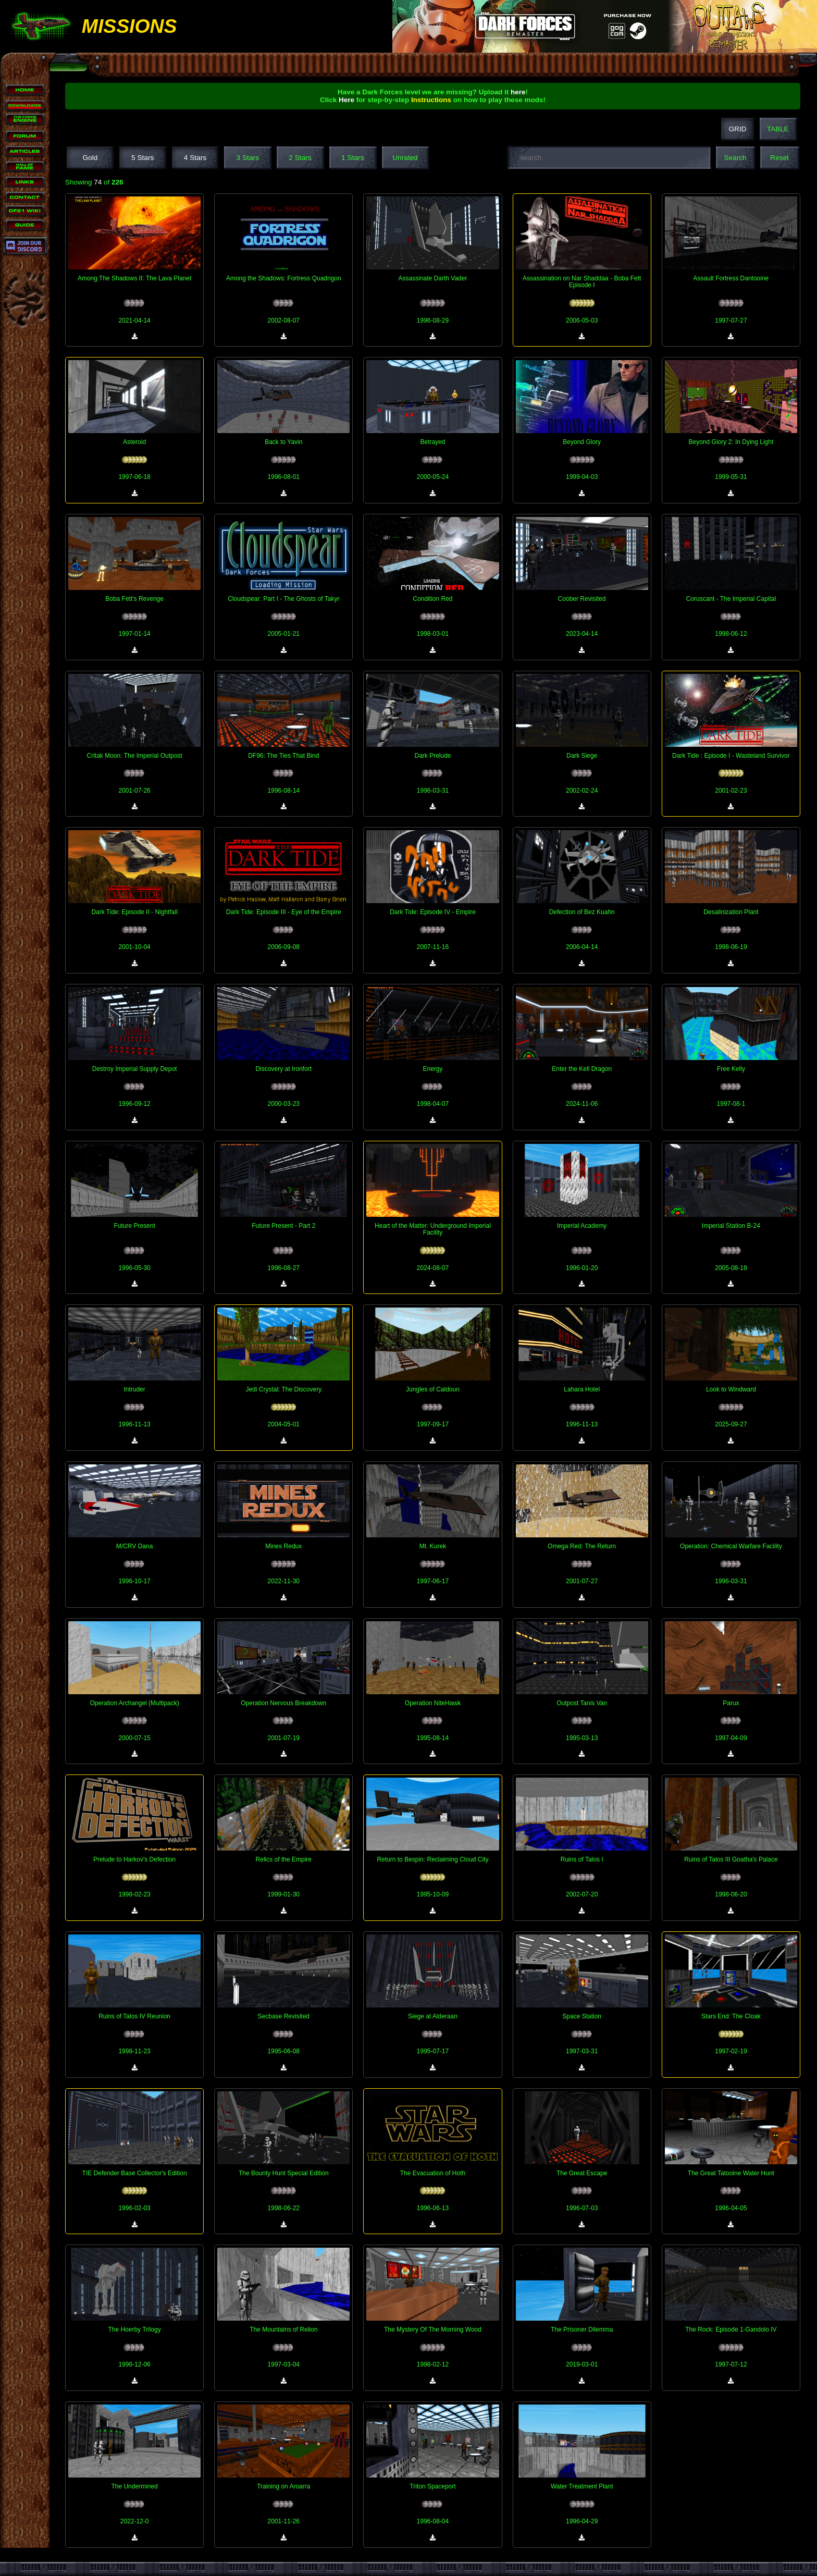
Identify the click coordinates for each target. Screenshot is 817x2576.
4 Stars (195, 158)
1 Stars (352, 158)
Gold (89, 158)
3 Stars (248, 158)
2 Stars (300, 158)
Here (346, 100)
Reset (779, 158)
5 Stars (142, 158)
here (518, 92)
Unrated (405, 158)
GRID (737, 129)
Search (735, 158)
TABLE (778, 129)
